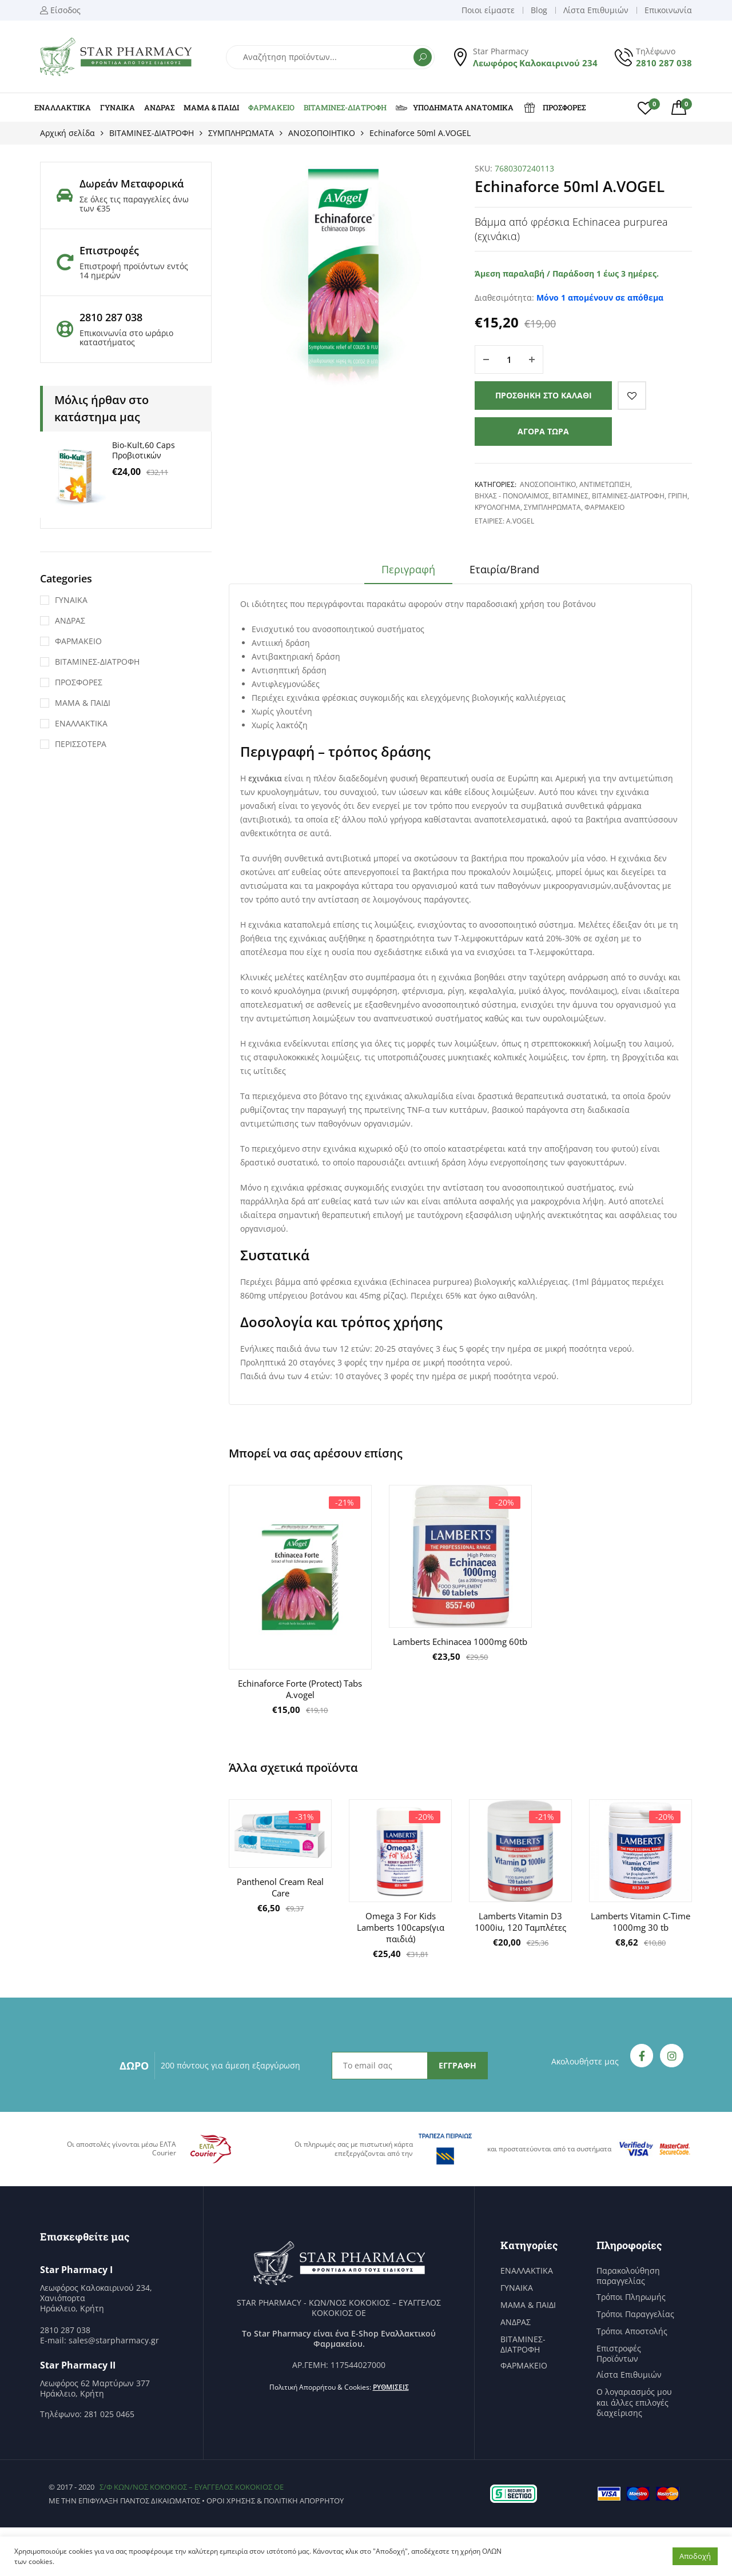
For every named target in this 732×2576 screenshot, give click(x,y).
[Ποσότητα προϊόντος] (509, 359)
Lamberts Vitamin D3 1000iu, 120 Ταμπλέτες (520, 1921)
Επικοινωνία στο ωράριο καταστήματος (126, 338)
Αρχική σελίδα (67, 132)
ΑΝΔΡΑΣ (159, 107)
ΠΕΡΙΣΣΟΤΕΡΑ (80, 743)
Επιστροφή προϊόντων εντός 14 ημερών (133, 271)
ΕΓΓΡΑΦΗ (457, 2065)
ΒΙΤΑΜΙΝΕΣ (570, 496)
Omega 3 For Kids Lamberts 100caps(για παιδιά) (400, 1927)
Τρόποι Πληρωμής (631, 2297)
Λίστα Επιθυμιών (629, 2375)
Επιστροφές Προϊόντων (618, 2353)
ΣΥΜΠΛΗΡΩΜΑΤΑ (241, 132)
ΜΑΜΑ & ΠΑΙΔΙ (211, 107)
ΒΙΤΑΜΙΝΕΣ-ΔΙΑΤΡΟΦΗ (345, 107)
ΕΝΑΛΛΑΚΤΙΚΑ (62, 107)
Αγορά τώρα (543, 431)
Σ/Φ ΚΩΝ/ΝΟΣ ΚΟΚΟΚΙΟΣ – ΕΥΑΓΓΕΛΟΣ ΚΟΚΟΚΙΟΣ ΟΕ (192, 2487)
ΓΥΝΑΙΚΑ (117, 107)
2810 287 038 (664, 63)
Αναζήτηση (422, 57)
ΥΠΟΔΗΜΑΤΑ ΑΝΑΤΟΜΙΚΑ (455, 107)
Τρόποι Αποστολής (631, 2331)
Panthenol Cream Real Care (280, 1887)
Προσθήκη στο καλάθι (543, 395)
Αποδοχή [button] (695, 2556)
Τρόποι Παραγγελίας (635, 2314)
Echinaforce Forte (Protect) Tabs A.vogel (300, 1689)
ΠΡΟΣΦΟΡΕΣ (554, 107)
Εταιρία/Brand (504, 569)
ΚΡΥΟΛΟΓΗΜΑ (497, 507)
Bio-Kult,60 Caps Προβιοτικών (143, 450)
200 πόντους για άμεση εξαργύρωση (230, 2065)
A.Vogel (520, 521)
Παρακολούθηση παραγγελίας (628, 2276)
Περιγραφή (408, 569)
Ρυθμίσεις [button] (391, 2387)
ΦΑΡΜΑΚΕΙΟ (271, 107)
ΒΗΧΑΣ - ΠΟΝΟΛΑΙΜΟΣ (512, 496)
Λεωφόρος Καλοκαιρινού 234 (535, 63)
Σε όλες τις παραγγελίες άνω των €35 (134, 204)
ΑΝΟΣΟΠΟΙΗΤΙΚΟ (321, 132)
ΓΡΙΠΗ (677, 496)
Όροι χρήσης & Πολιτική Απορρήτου (275, 2500)
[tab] (408, 573)
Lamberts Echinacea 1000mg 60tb (460, 1641)
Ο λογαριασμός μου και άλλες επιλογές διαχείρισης (634, 2402)
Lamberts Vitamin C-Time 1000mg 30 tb (640, 1921)
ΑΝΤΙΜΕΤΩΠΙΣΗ (604, 484)
